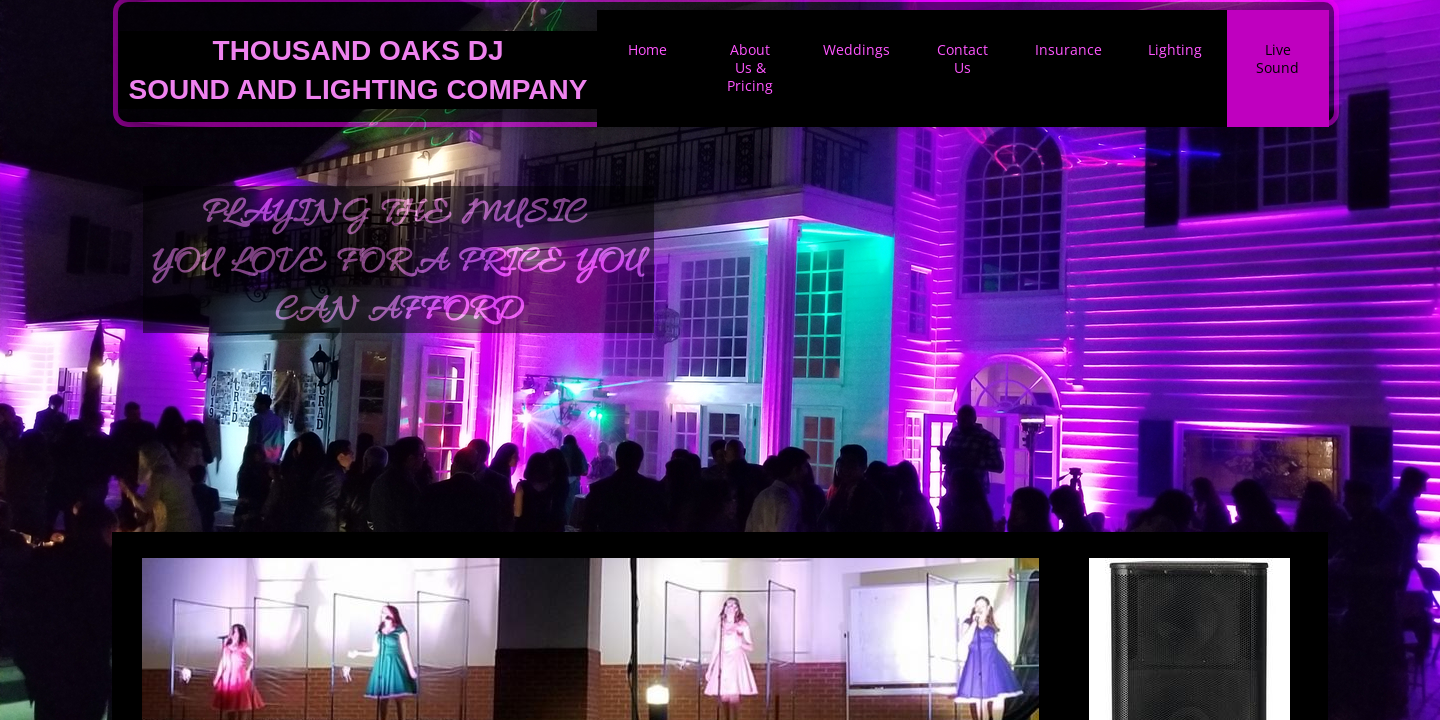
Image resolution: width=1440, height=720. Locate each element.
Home (647, 49)
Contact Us (962, 58)
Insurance (1068, 49)
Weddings (856, 49)
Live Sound (1277, 58)
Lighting (1175, 49)
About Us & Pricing (750, 67)
